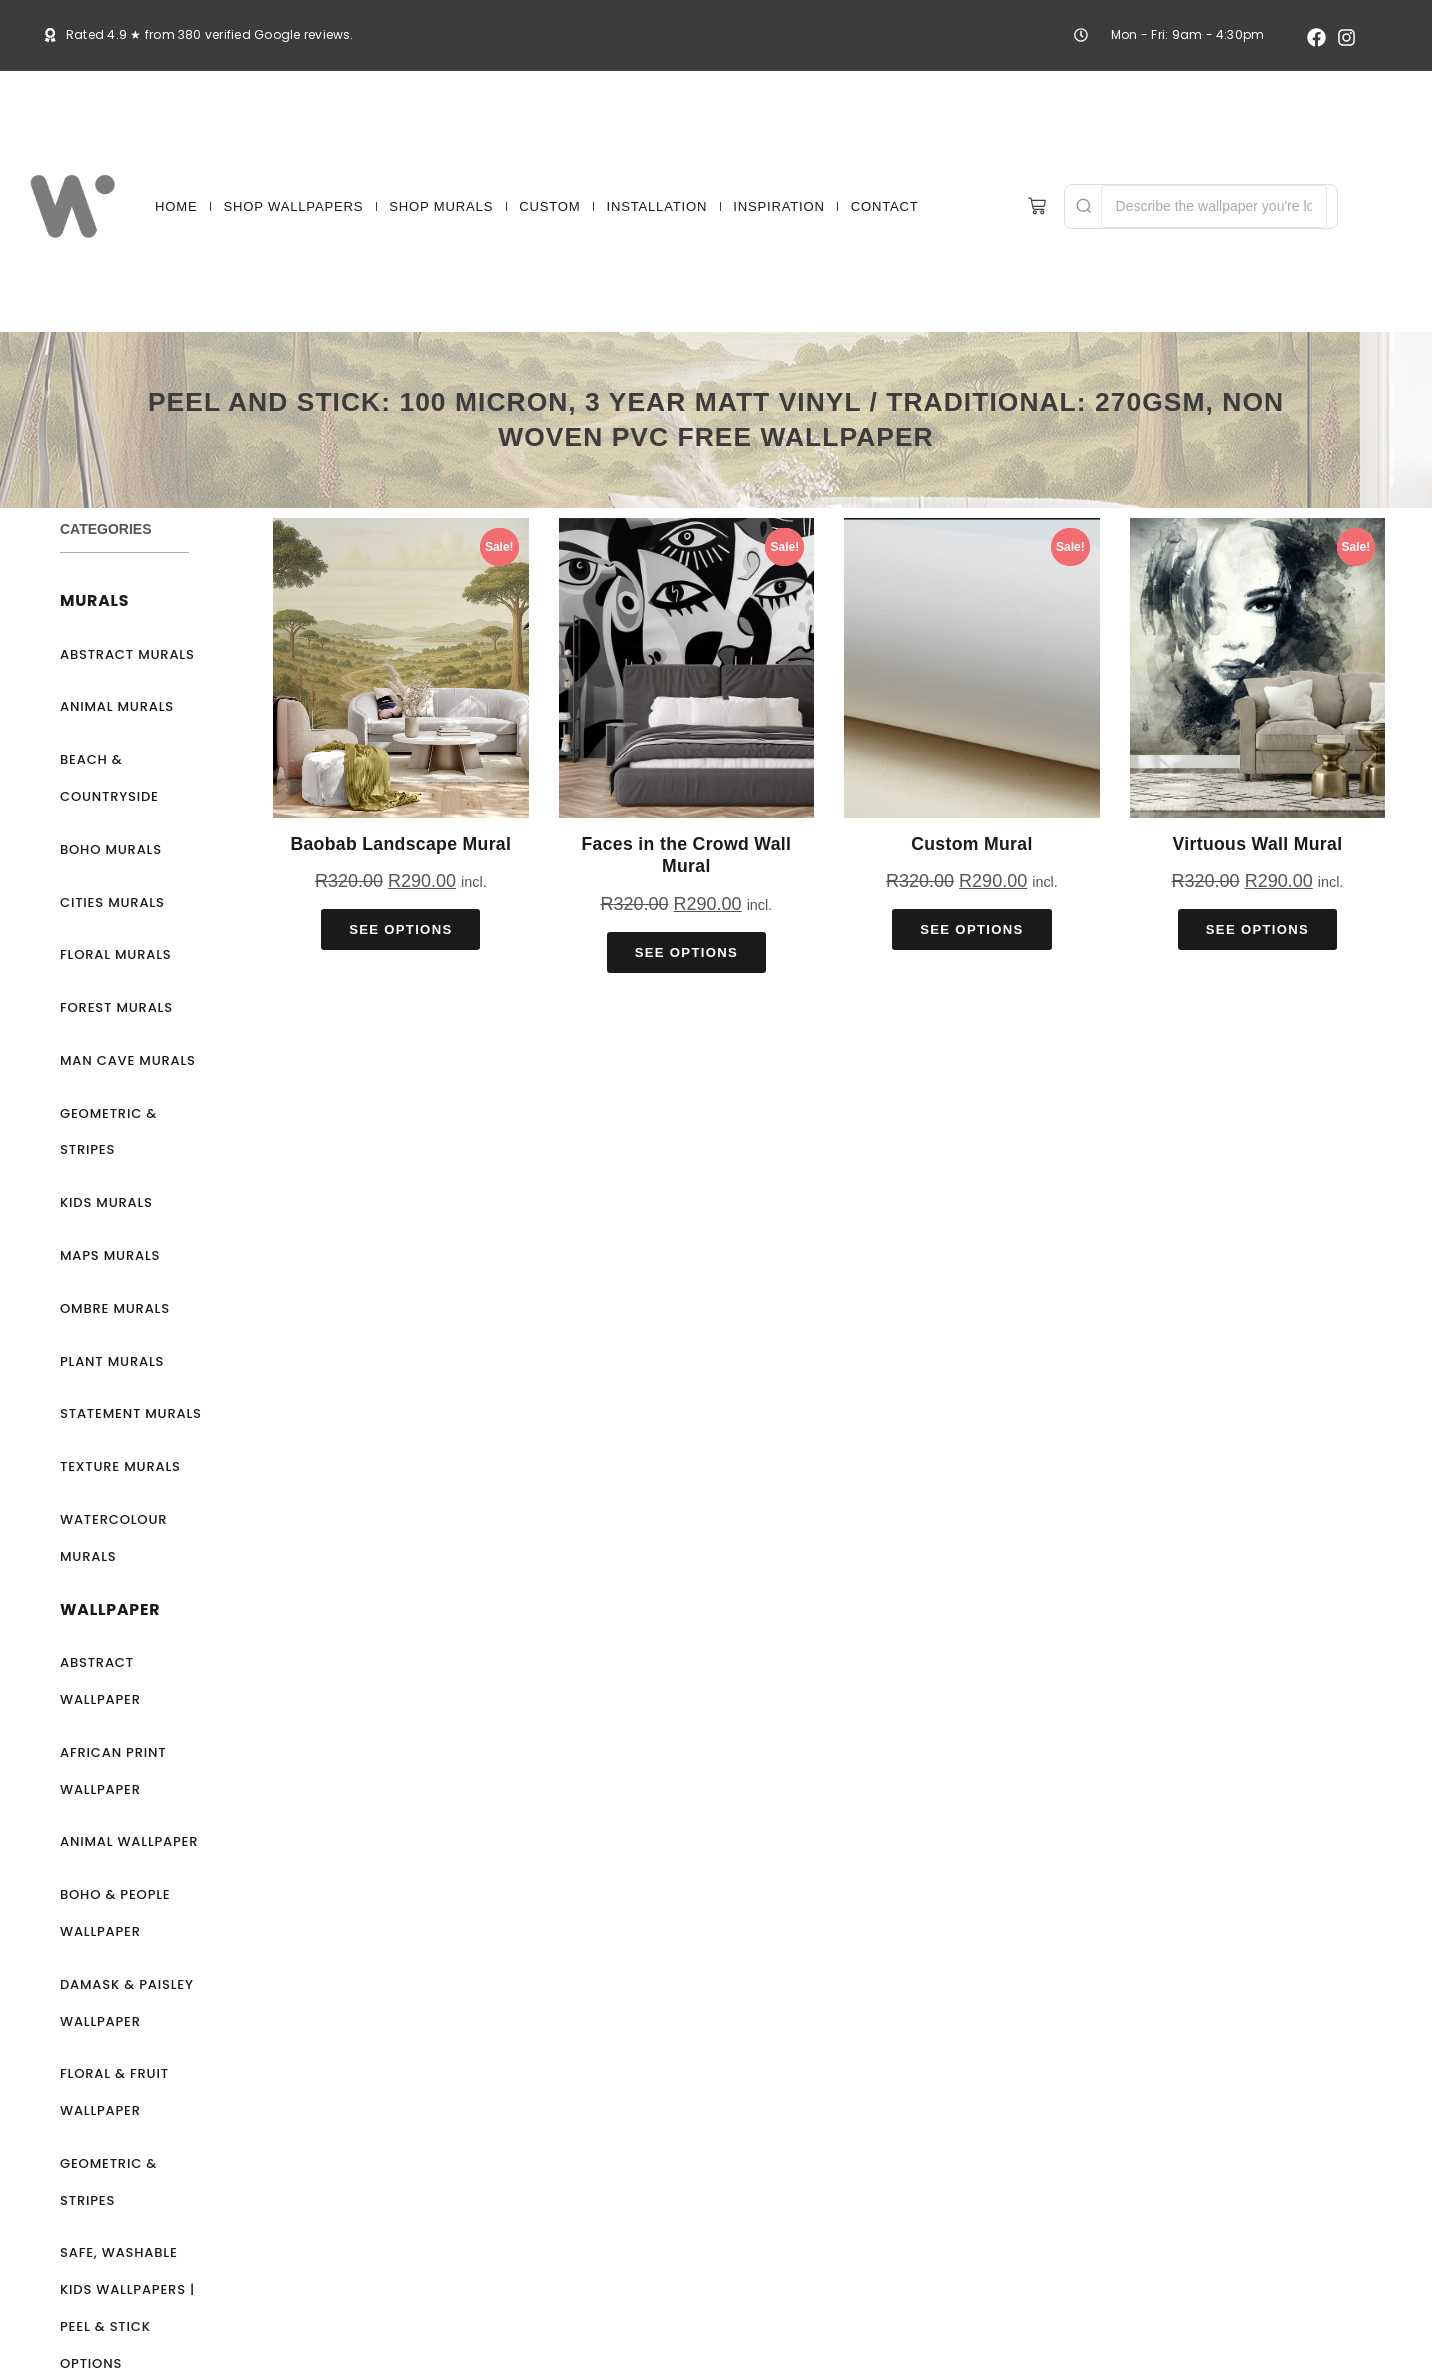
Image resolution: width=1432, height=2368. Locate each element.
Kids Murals (106, 1202)
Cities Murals (112, 902)
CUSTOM (549, 206)
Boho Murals (111, 849)
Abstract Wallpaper (100, 1681)
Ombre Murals (115, 1308)
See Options (400, 929)
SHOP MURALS (441, 206)
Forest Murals (116, 1007)
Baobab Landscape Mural (400, 844)
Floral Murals (116, 954)
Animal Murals (117, 706)
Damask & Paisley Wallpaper (127, 2003)
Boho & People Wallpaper (115, 1913)
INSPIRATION (778, 206)
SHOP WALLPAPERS (294, 206)
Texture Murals (120, 1466)
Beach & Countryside (109, 778)
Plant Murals (112, 1361)
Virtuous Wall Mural (1257, 844)
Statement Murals (131, 1413)
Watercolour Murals (113, 1538)
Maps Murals (110, 1255)
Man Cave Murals (128, 1060)
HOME (176, 206)
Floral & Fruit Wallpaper (114, 2092)
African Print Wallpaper (113, 1771)
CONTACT (885, 206)
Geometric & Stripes (108, 1132)
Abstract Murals (127, 654)
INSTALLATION (656, 206)
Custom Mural (972, 844)
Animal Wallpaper (129, 1841)
